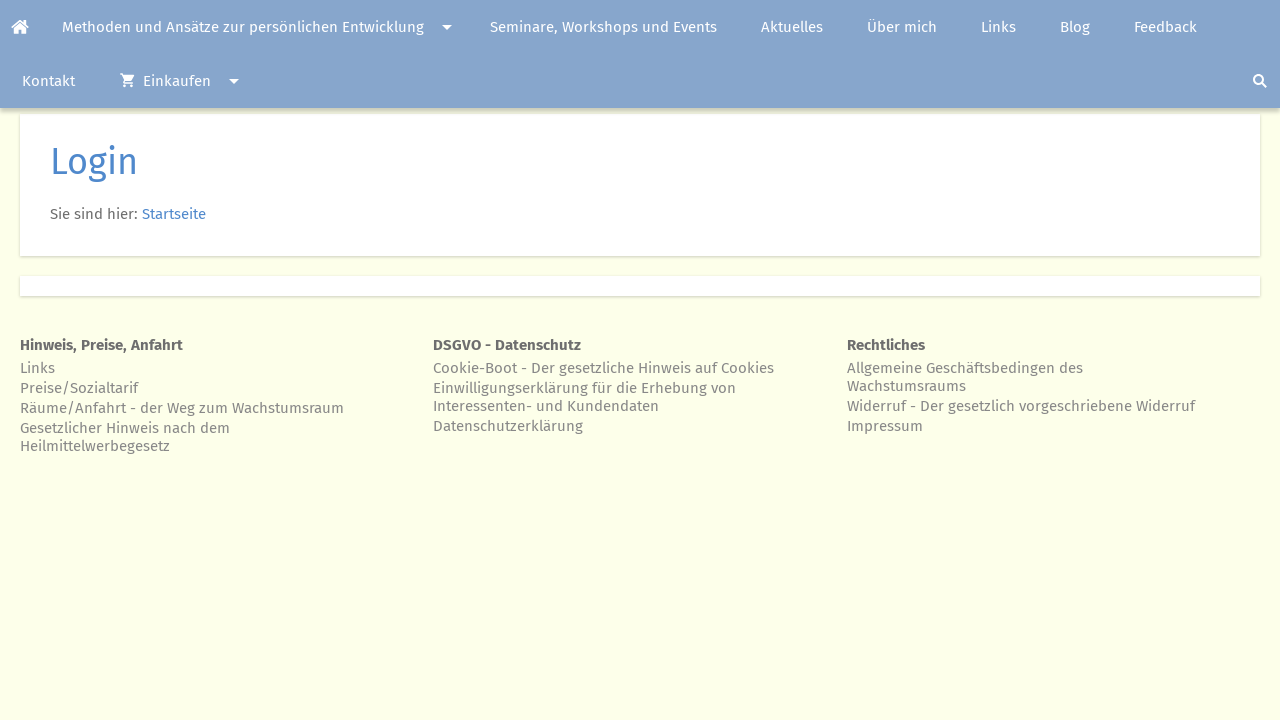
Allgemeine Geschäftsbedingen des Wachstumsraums (965, 377)
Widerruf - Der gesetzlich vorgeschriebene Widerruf (1021, 406)
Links (37, 368)
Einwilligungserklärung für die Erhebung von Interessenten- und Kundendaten (584, 397)
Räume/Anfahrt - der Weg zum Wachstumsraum (182, 408)
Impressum (885, 426)
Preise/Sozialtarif (79, 388)
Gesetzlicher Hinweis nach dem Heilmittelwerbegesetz (125, 437)
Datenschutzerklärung (508, 426)
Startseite (174, 214)
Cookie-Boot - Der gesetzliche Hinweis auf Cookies (603, 368)
